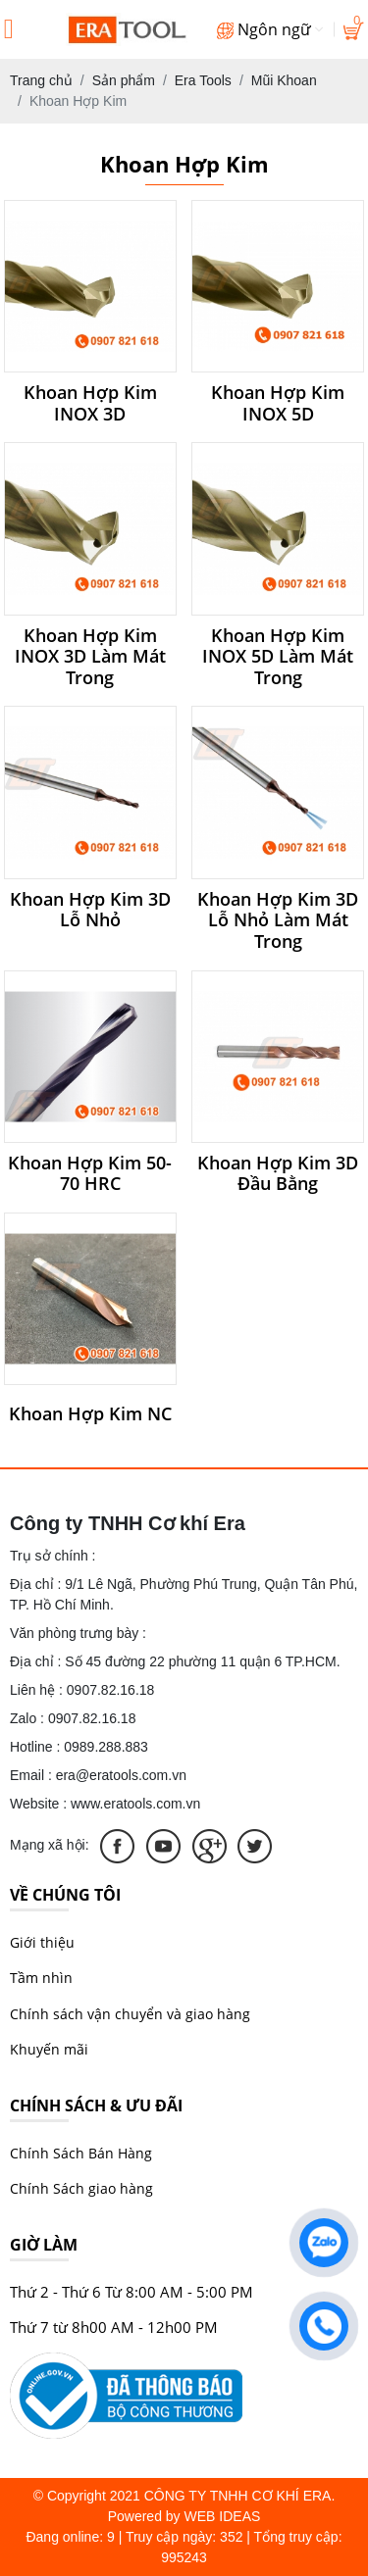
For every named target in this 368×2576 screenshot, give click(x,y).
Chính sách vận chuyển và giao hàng (130, 2014)
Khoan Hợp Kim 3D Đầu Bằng (277, 1174)
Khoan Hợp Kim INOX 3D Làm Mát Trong (90, 657)
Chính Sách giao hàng (81, 2188)
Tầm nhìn (41, 1977)
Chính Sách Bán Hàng (81, 2153)
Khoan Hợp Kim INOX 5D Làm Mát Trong (277, 657)
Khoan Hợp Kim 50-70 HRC (90, 1174)
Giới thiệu (42, 1942)
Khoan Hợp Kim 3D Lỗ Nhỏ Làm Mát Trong (277, 921)
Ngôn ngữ (270, 29)
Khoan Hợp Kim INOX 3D (90, 403)
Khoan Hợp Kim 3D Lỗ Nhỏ (90, 910)
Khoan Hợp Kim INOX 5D (277, 403)
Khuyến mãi (49, 2049)
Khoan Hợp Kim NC (90, 1414)
